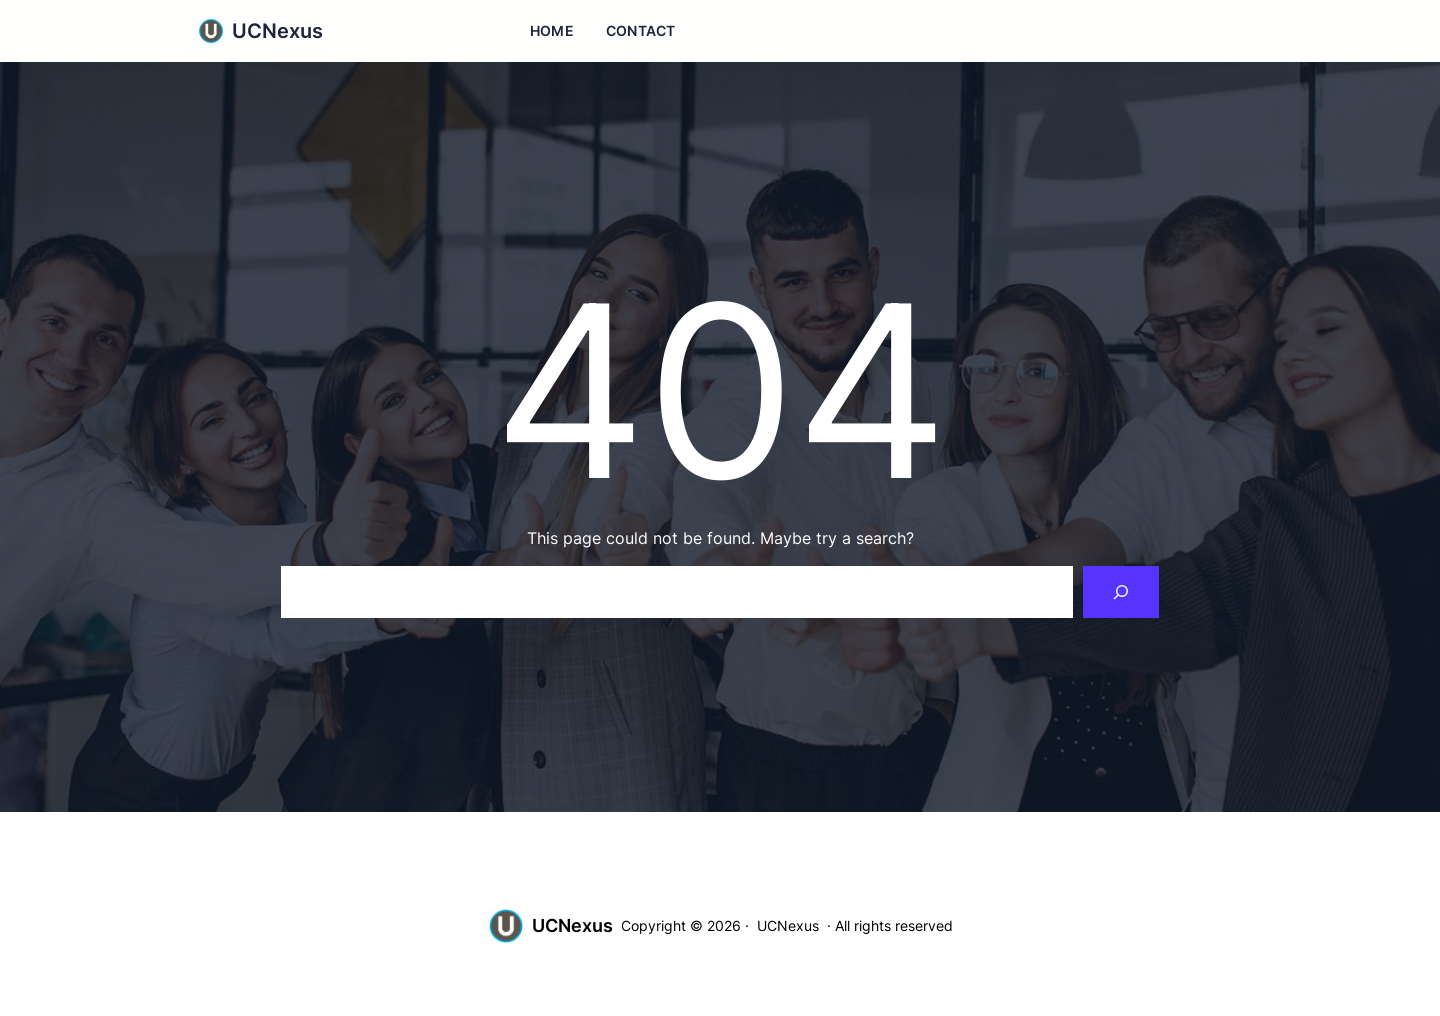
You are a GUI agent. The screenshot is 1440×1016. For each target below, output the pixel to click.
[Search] (1121, 592)
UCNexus (277, 31)
